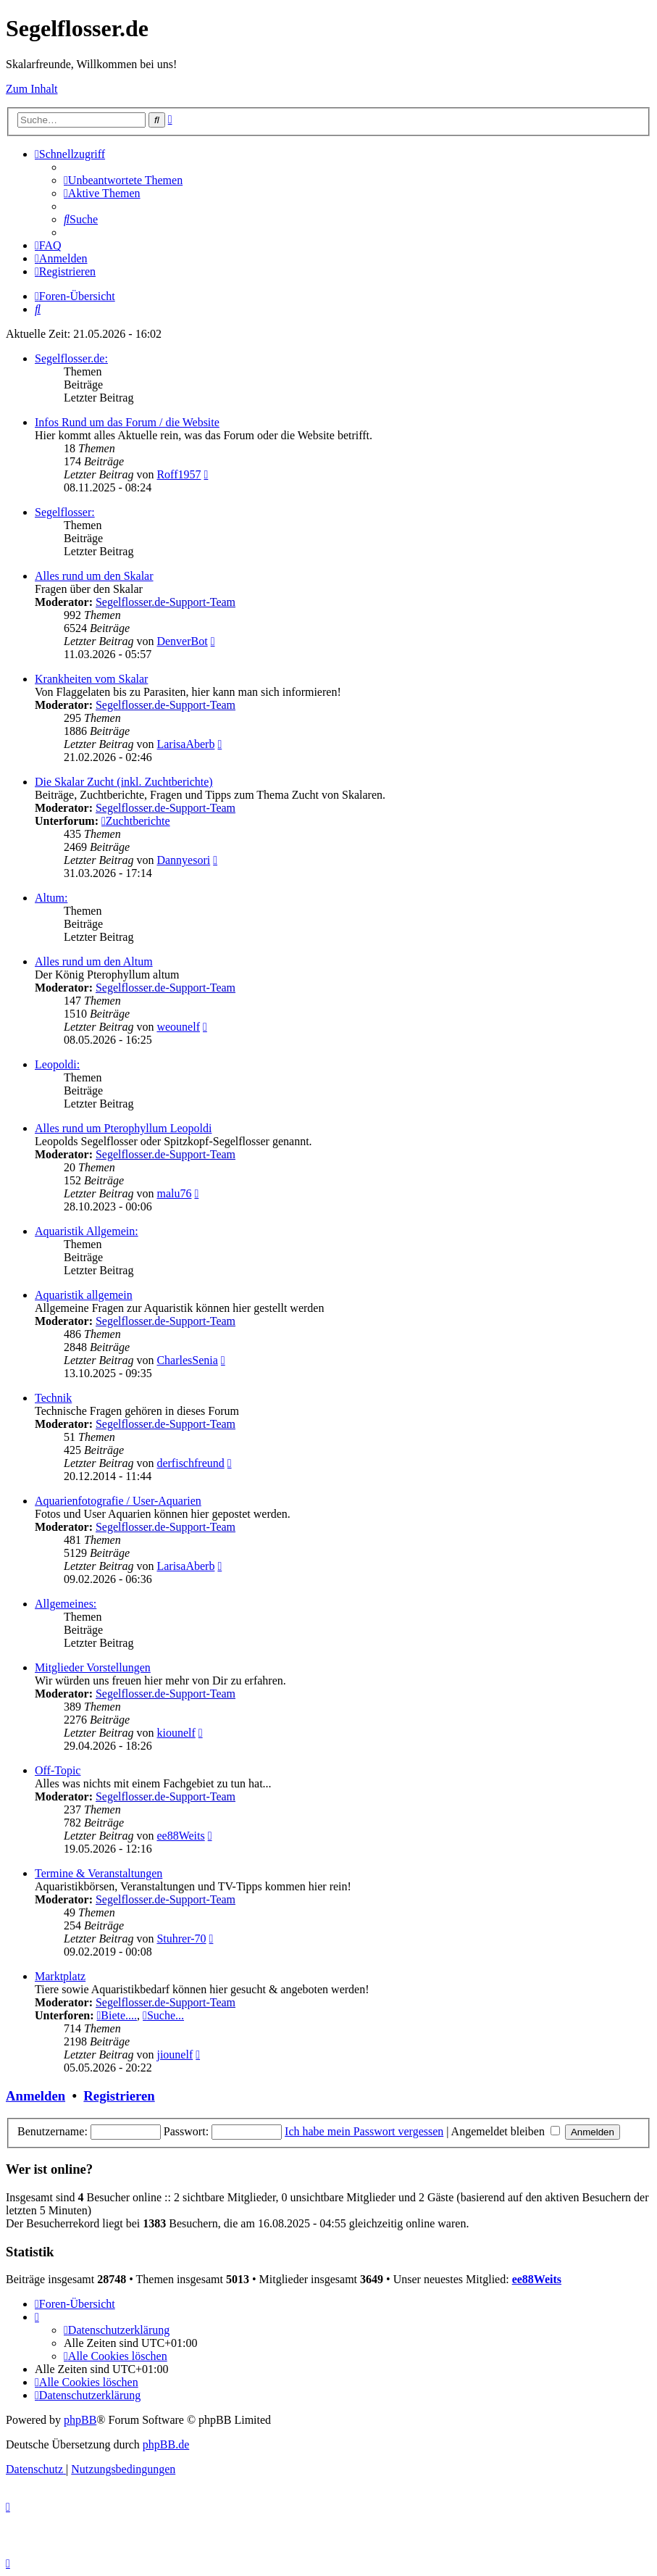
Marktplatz (60, 1976)
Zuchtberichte (135, 821)
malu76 (173, 1193)
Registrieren (118, 2095)
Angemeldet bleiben (505, 2131)
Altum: (51, 898)
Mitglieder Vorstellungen (93, 1667)
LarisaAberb (185, 744)
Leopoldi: (57, 1064)
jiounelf (174, 2054)
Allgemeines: (65, 1603)
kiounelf (175, 1733)
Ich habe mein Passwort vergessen (364, 2131)
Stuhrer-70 (181, 1938)
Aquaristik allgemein (84, 1295)
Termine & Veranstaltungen (98, 1873)
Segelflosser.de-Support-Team (165, 602)
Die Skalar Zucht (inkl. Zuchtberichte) (124, 782)
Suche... (163, 2015)
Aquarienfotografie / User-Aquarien (118, 1501)
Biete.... (116, 2015)
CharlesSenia (186, 1360)
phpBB (80, 2420)
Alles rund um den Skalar (94, 576)
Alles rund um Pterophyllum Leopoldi (123, 1128)
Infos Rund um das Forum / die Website (127, 422)
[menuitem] (123, 180)
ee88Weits (180, 1835)
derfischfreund (190, 1463)
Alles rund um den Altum (94, 961)
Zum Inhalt (32, 89)
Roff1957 (178, 474)
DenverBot (181, 641)
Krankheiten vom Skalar (91, 679)
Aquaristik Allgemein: (86, 1231)
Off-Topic (57, 1770)
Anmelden (35, 2095)
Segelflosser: (65, 512)
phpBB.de (166, 2444)
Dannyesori (183, 860)
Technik (53, 1398)
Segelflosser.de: (71, 358)
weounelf (178, 1027)
